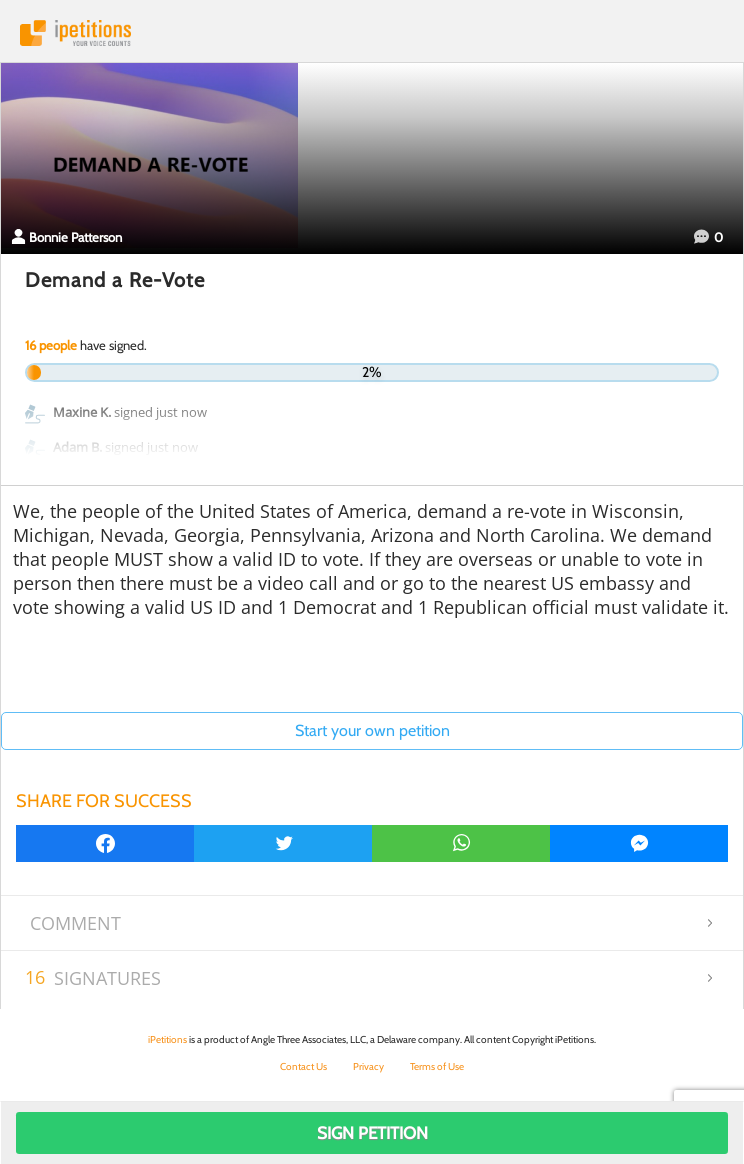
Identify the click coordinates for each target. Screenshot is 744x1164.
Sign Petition (372, 1133)
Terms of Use (437, 1066)
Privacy (368, 1066)
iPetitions (372, 33)
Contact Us (303, 1066)
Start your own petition (372, 730)
